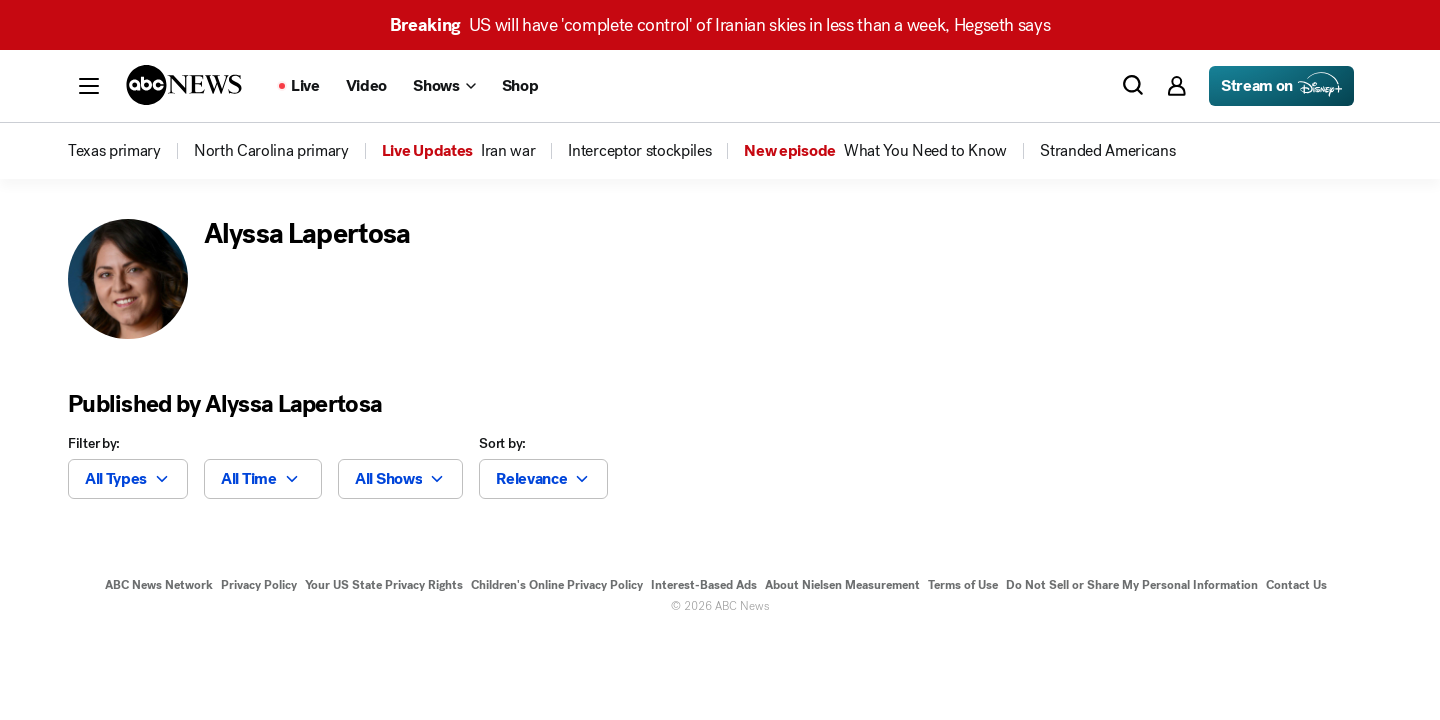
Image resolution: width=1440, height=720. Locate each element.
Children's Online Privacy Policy (557, 585)
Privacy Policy (259, 585)
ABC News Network (159, 585)
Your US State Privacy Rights (384, 585)
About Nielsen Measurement (842, 585)
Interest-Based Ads (704, 585)
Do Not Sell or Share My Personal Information (1132, 585)
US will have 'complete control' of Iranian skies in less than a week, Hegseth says (720, 25)
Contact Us (1296, 585)
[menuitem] (114, 151)
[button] (89, 86)
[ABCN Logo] (184, 85)
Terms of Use (963, 585)
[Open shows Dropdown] (444, 86)
